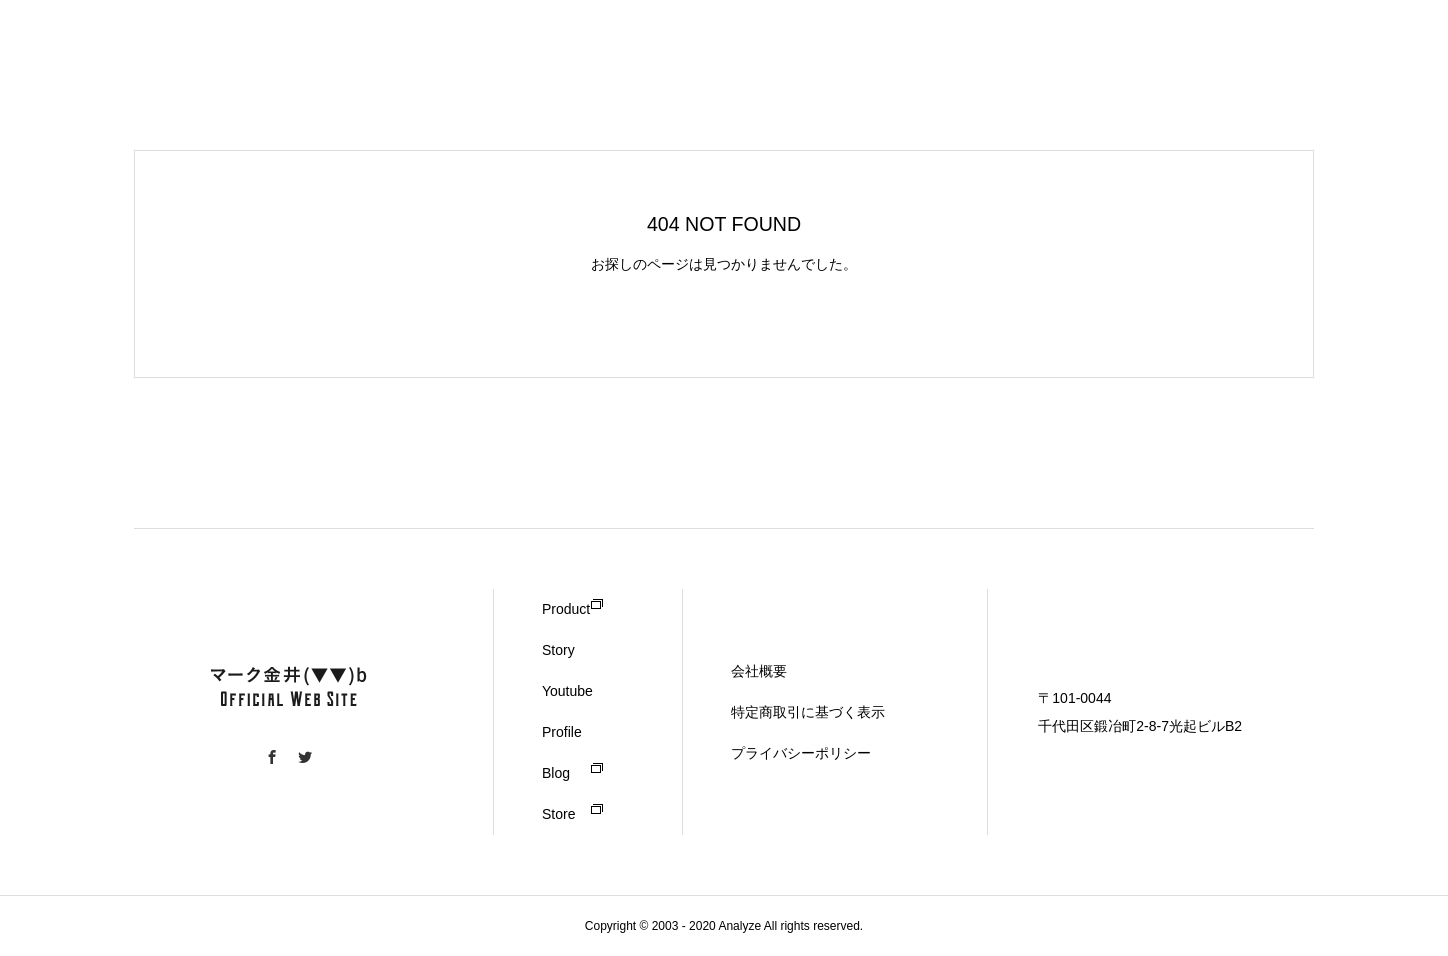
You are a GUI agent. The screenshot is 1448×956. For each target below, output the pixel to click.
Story (558, 650)
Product (566, 609)
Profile (562, 732)
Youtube (567, 691)
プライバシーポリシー (801, 753)
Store (558, 814)
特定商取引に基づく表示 (808, 712)
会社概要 (759, 671)
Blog (556, 773)
